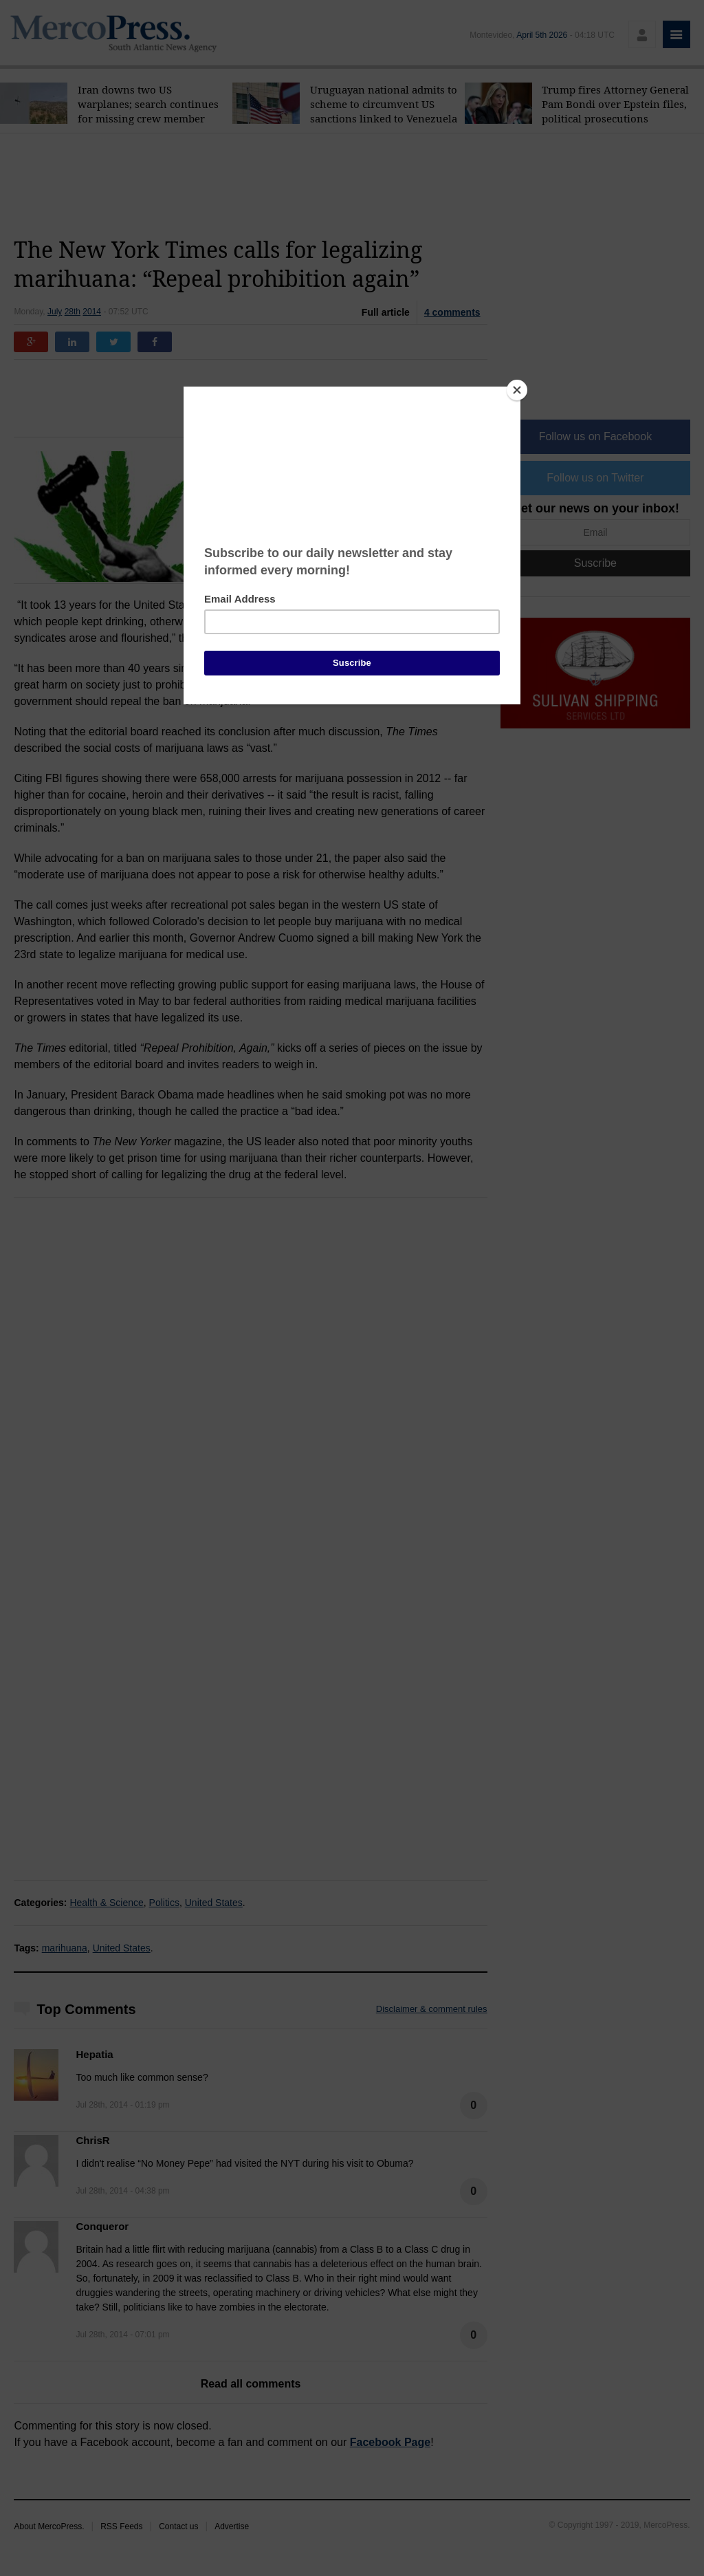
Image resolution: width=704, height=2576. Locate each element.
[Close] (517, 390)
